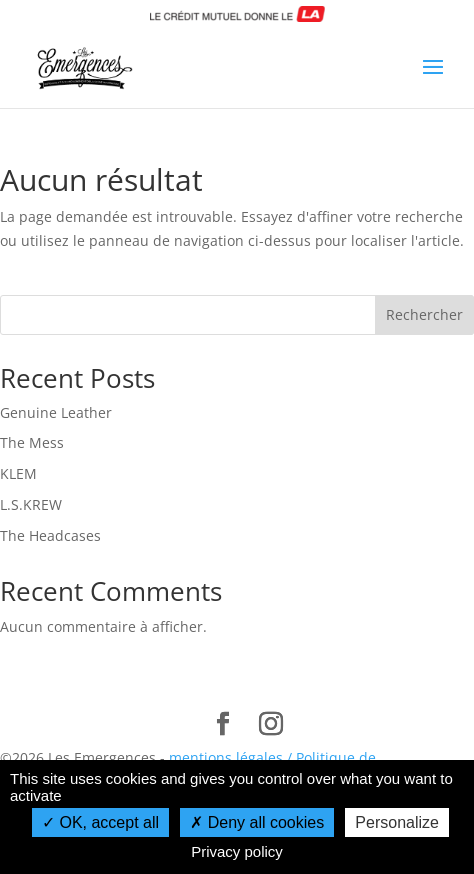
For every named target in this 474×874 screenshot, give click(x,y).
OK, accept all (100, 822)
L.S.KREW (31, 504)
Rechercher (424, 314)
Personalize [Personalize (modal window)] (397, 822)
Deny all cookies (257, 822)
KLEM (18, 473)
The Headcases (50, 535)
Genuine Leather (56, 412)
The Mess (32, 442)
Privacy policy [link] (237, 851)
